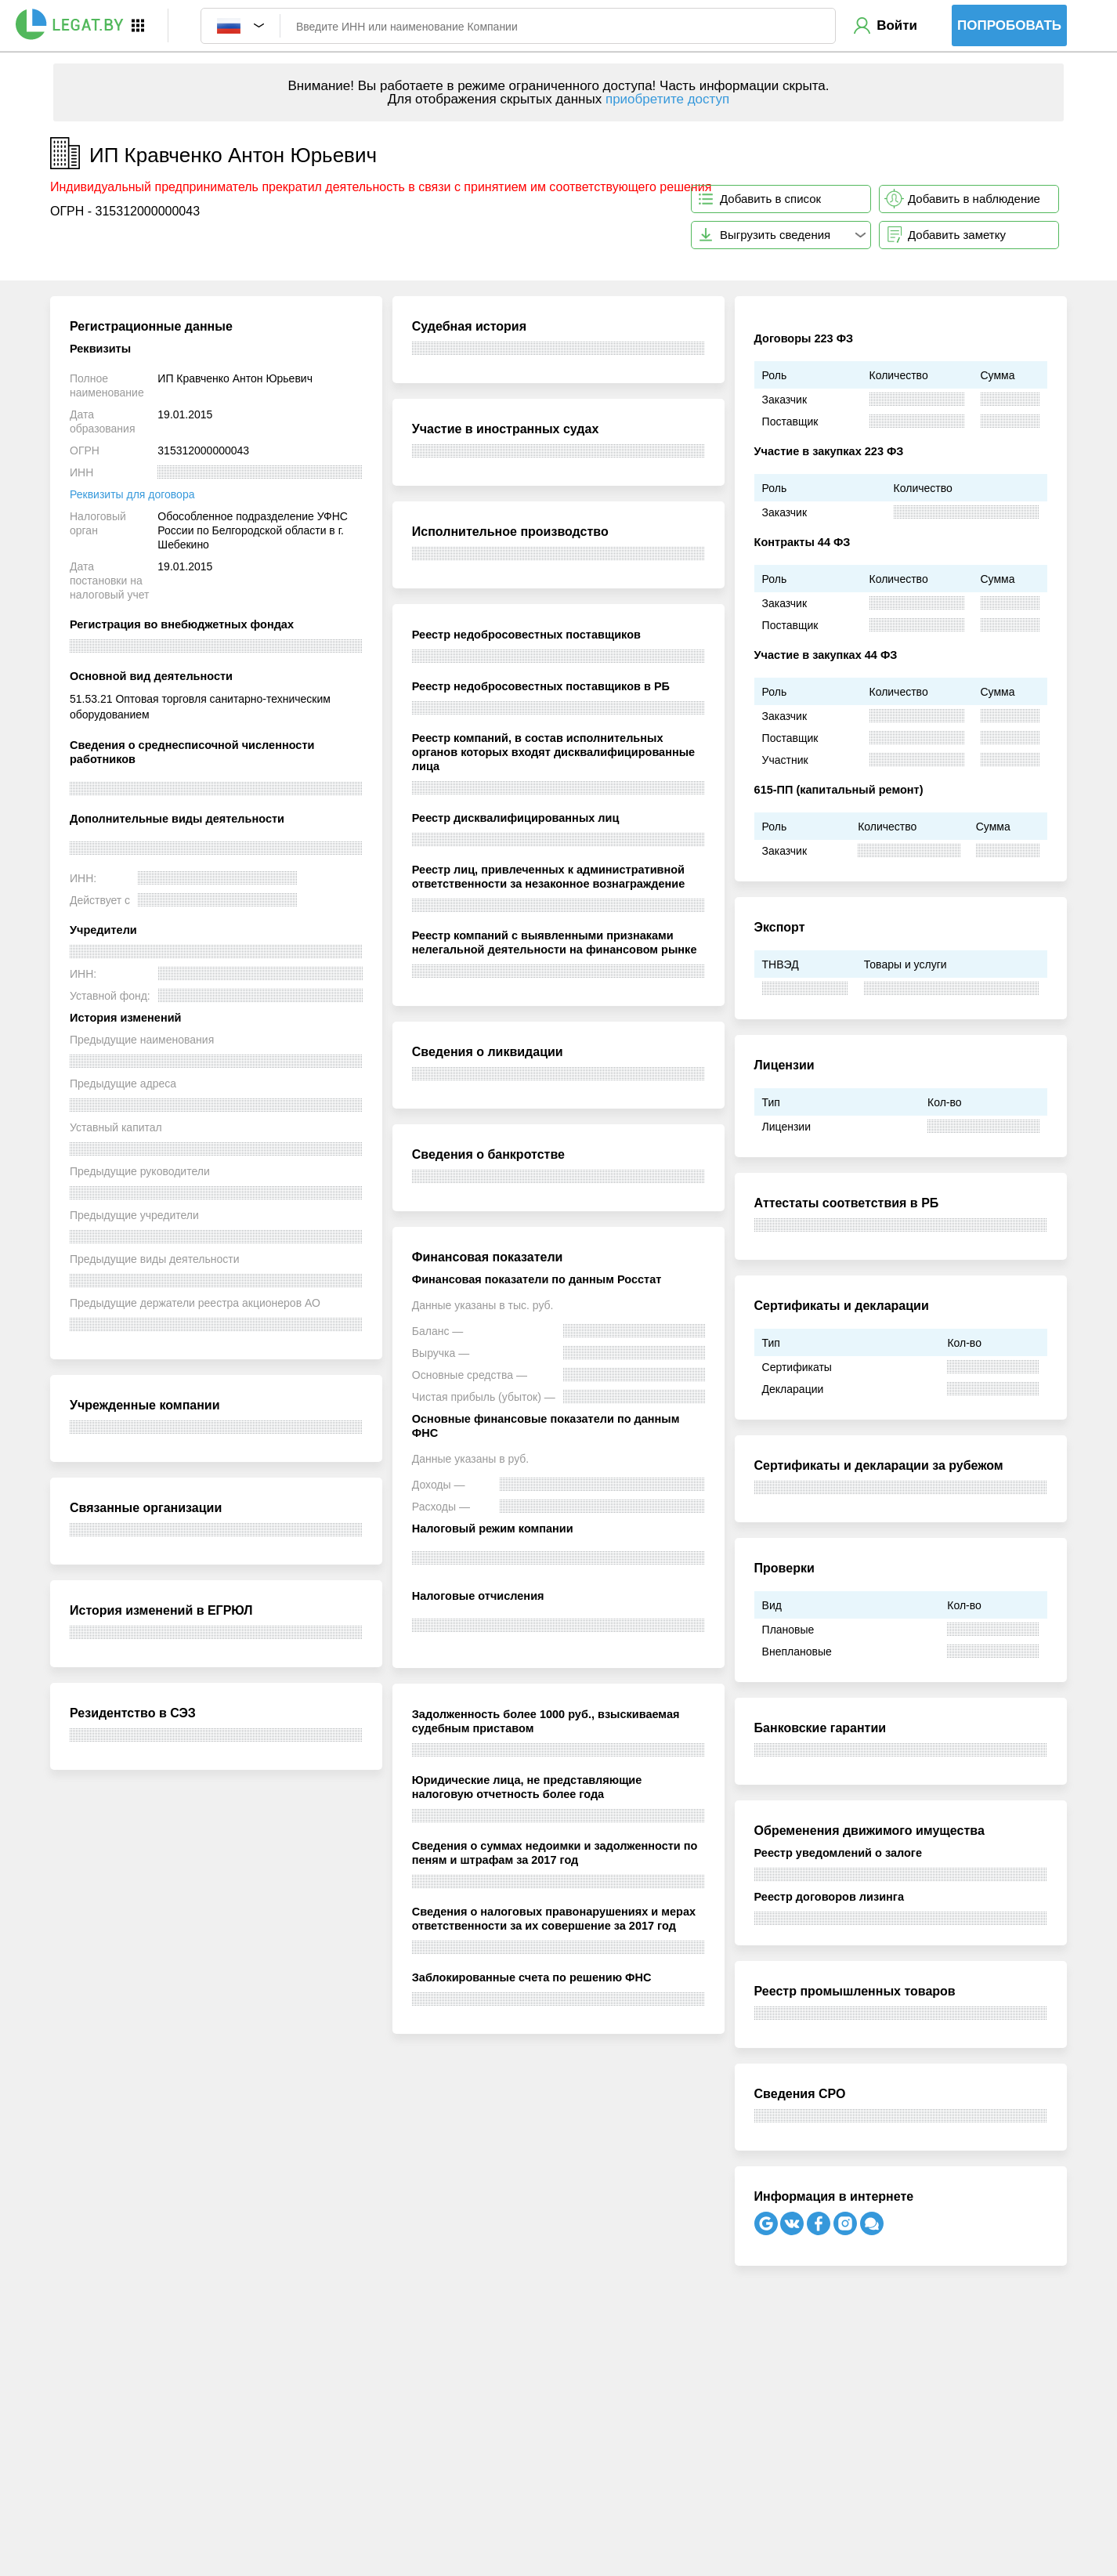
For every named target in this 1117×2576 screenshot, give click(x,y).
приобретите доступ (667, 99)
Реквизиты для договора (132, 494)
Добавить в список (770, 198)
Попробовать (1009, 25)
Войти (897, 25)
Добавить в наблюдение (974, 198)
